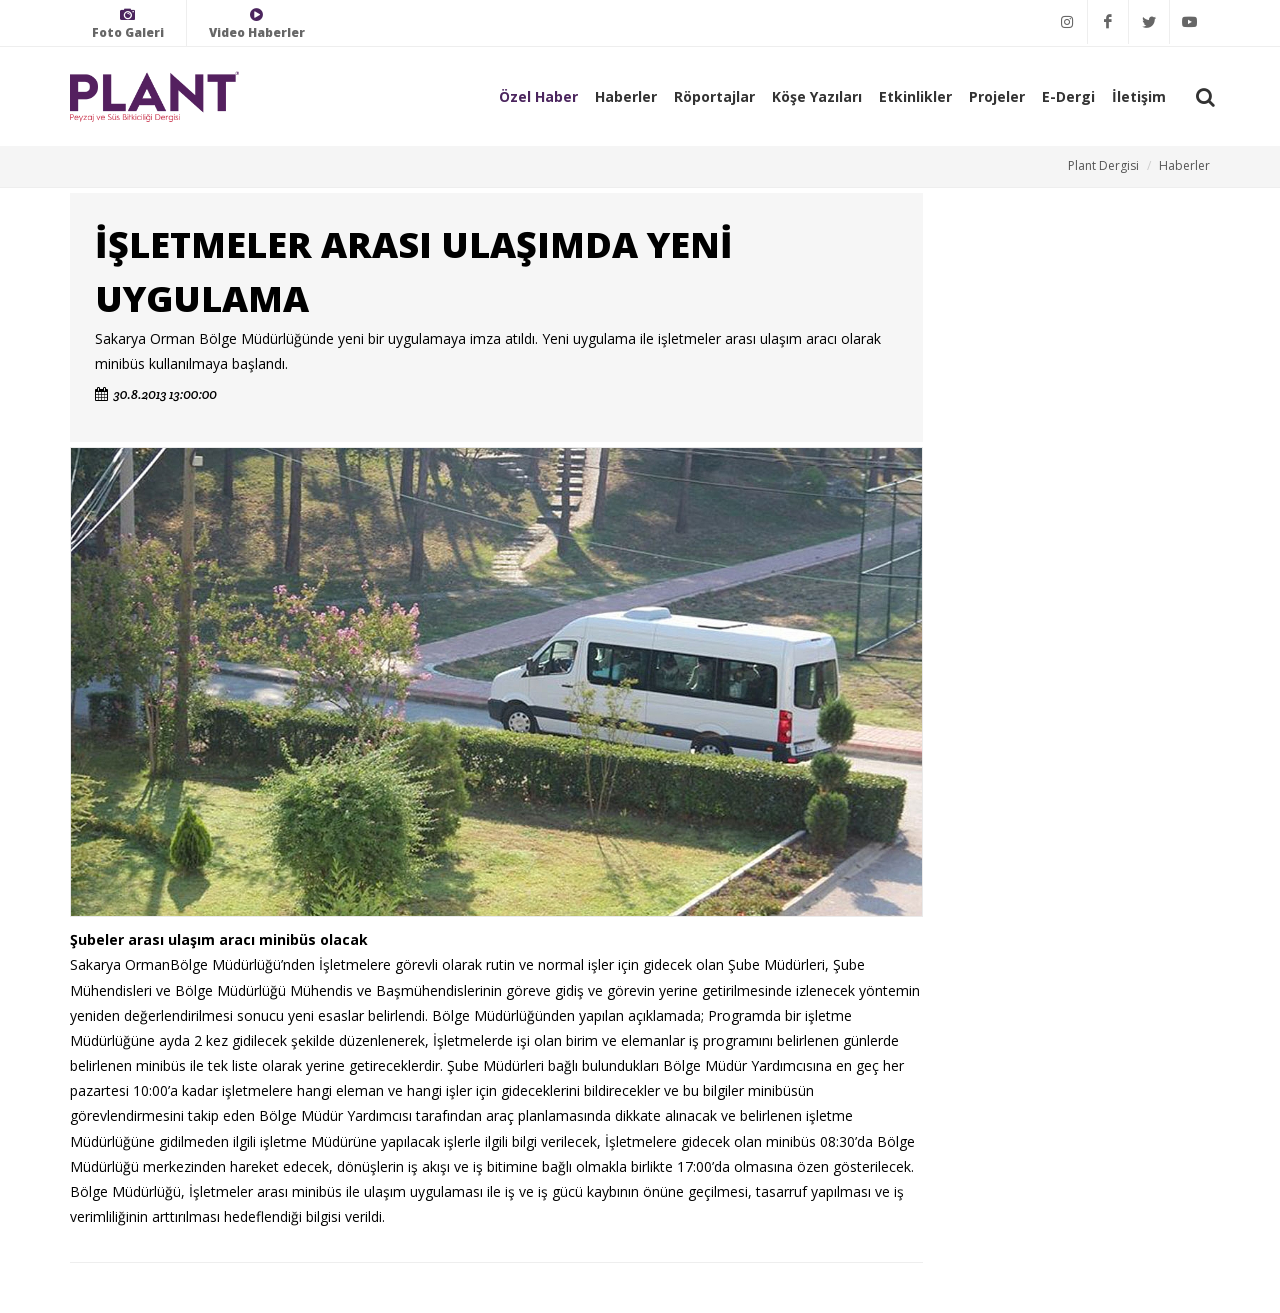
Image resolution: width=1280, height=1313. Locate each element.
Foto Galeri (128, 23)
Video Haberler (257, 23)
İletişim (1139, 96)
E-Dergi (1068, 96)
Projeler (997, 96)
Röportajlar (714, 96)
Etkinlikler (915, 96)
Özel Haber (538, 96)
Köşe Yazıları (817, 96)
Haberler (626, 96)
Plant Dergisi (1103, 165)
